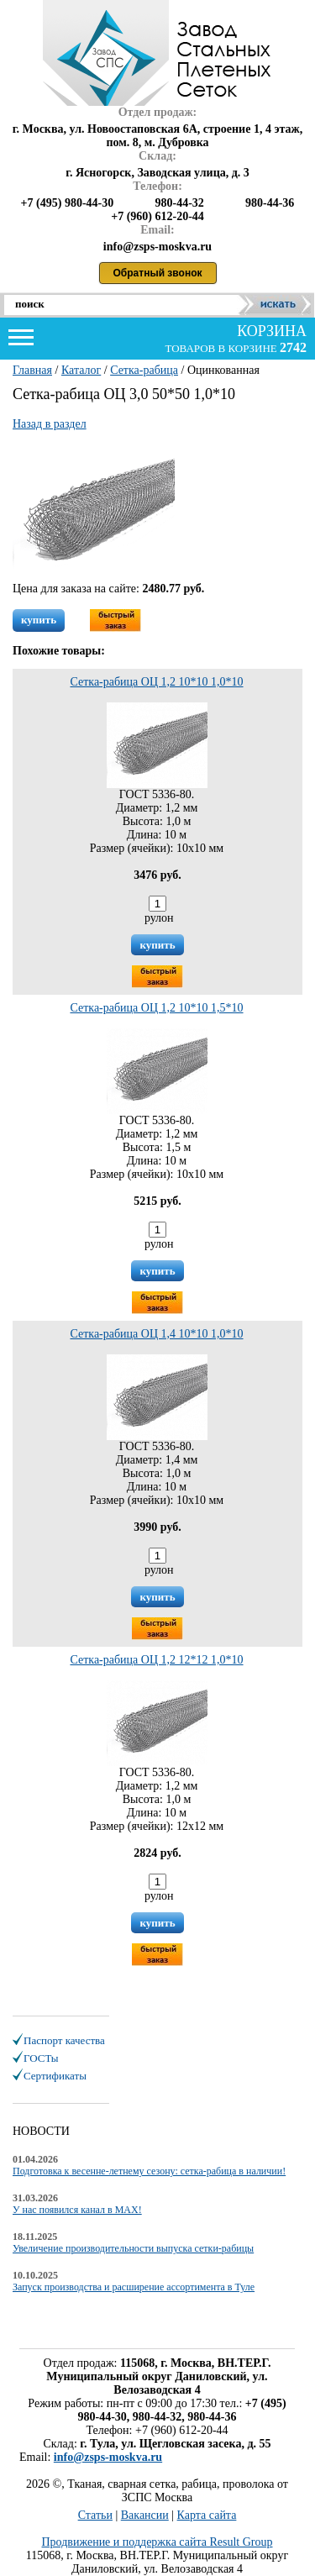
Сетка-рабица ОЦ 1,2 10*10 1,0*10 (156, 682)
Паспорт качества (64, 2040)
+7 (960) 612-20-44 (157, 216)
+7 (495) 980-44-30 (67, 203)
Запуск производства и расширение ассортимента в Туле (134, 2287)
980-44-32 (179, 203)
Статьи (95, 2515)
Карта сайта (207, 2515)
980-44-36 (269, 203)
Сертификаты (55, 2075)
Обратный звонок (157, 273)
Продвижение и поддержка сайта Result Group (157, 2542)
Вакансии (145, 2515)
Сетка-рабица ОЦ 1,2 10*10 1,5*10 (156, 1007)
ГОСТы (41, 2058)
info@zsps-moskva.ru (108, 2457)
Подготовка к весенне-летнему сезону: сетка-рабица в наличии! (149, 2171)
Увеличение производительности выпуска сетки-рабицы (133, 2248)
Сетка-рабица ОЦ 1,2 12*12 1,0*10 (156, 1659)
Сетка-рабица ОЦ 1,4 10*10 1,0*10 (156, 1333)
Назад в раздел (50, 424)
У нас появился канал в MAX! (77, 2210)
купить (38, 619)
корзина (270, 331)
